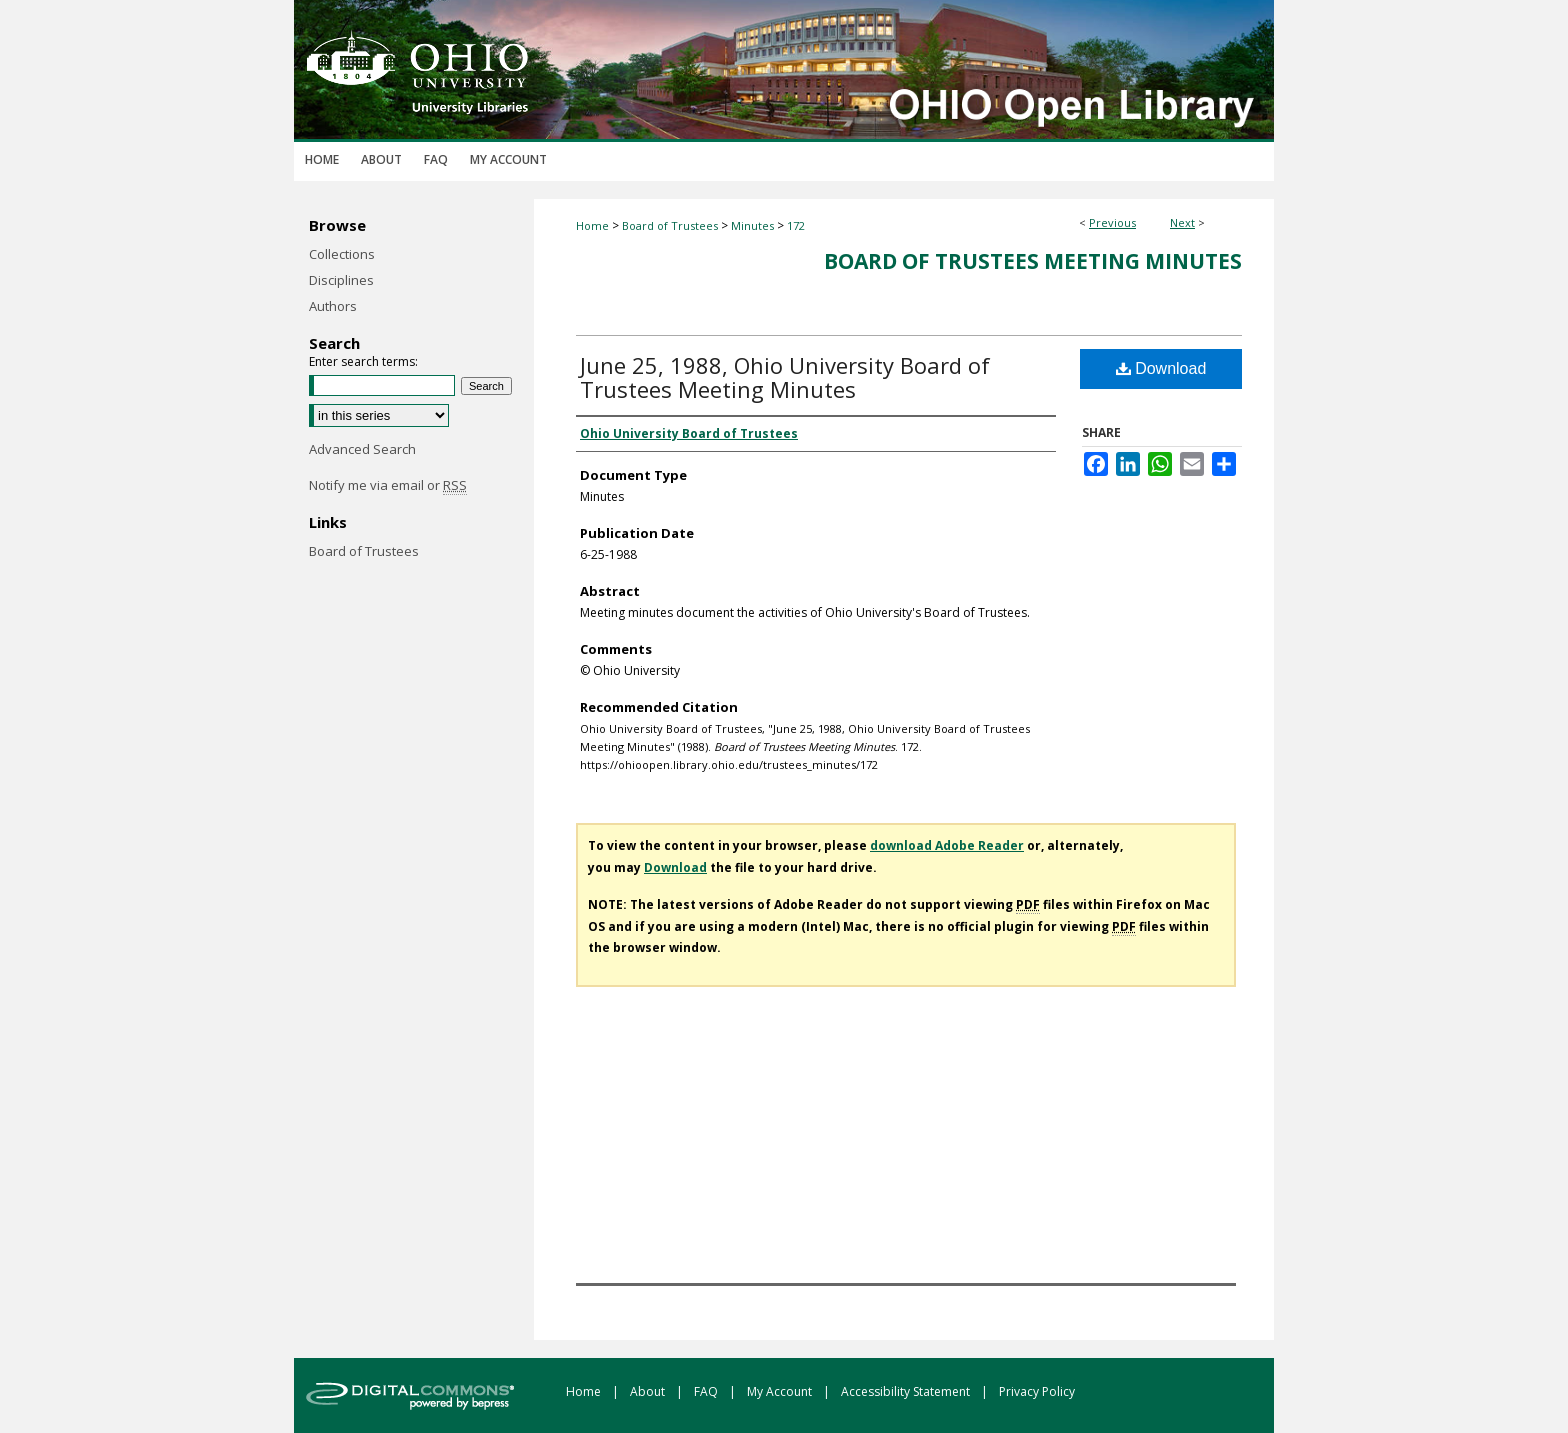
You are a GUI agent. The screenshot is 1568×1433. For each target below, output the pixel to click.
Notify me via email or (388, 485)
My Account (781, 1391)
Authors (333, 306)
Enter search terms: (363, 361)
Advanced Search (362, 449)
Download (1161, 368)
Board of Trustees (670, 225)
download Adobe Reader (947, 845)
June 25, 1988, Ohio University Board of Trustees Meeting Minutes (785, 377)
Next (1182, 222)
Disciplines (341, 280)
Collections (342, 254)
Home (592, 225)
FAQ (707, 1391)
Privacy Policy (1037, 1391)
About (649, 1391)
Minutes (752, 225)
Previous (1112, 222)
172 (796, 225)
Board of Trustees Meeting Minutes (1033, 261)
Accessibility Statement (907, 1391)
